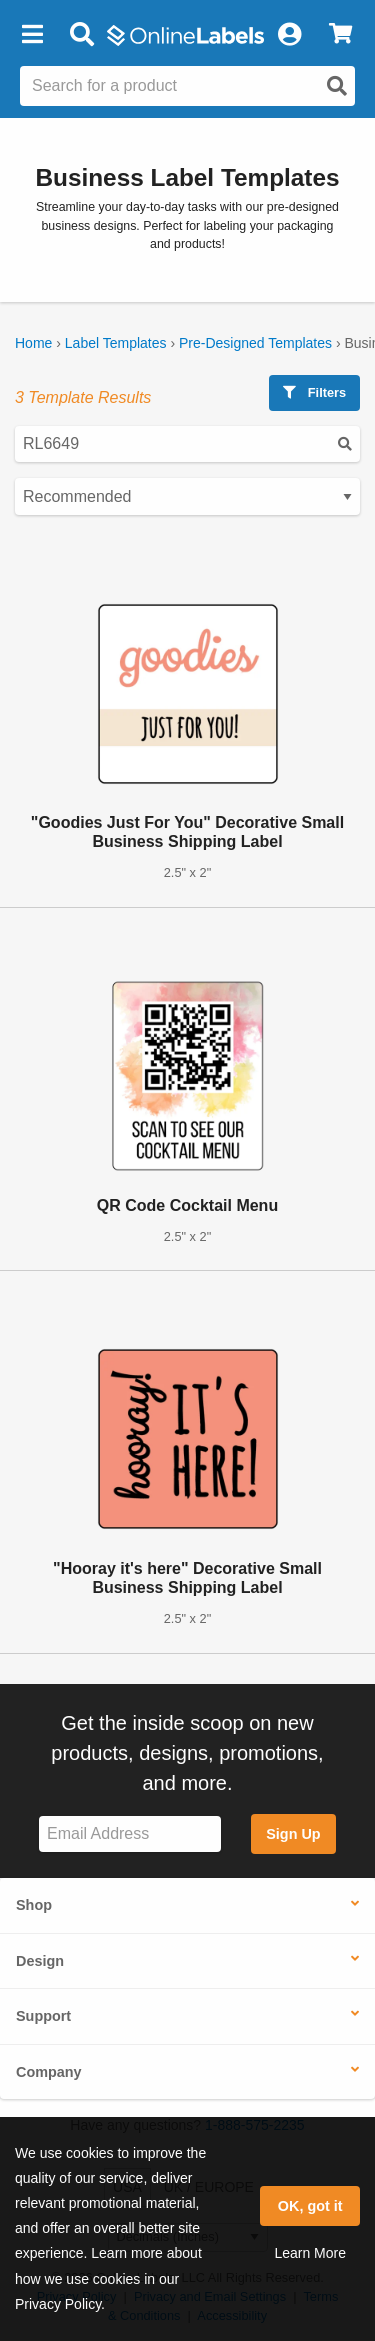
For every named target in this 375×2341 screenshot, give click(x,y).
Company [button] (49, 2072)
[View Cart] (340, 35)
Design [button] (40, 1961)
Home (33, 343)
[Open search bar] (81, 35)
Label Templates (116, 343)
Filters (314, 392)
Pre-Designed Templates (255, 343)
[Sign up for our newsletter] (130, 1834)
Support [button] (43, 2016)
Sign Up (293, 1834)
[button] (32, 35)
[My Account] (289, 35)
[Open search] (337, 86)
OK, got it (310, 2206)
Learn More (310, 2253)
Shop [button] (34, 1905)
